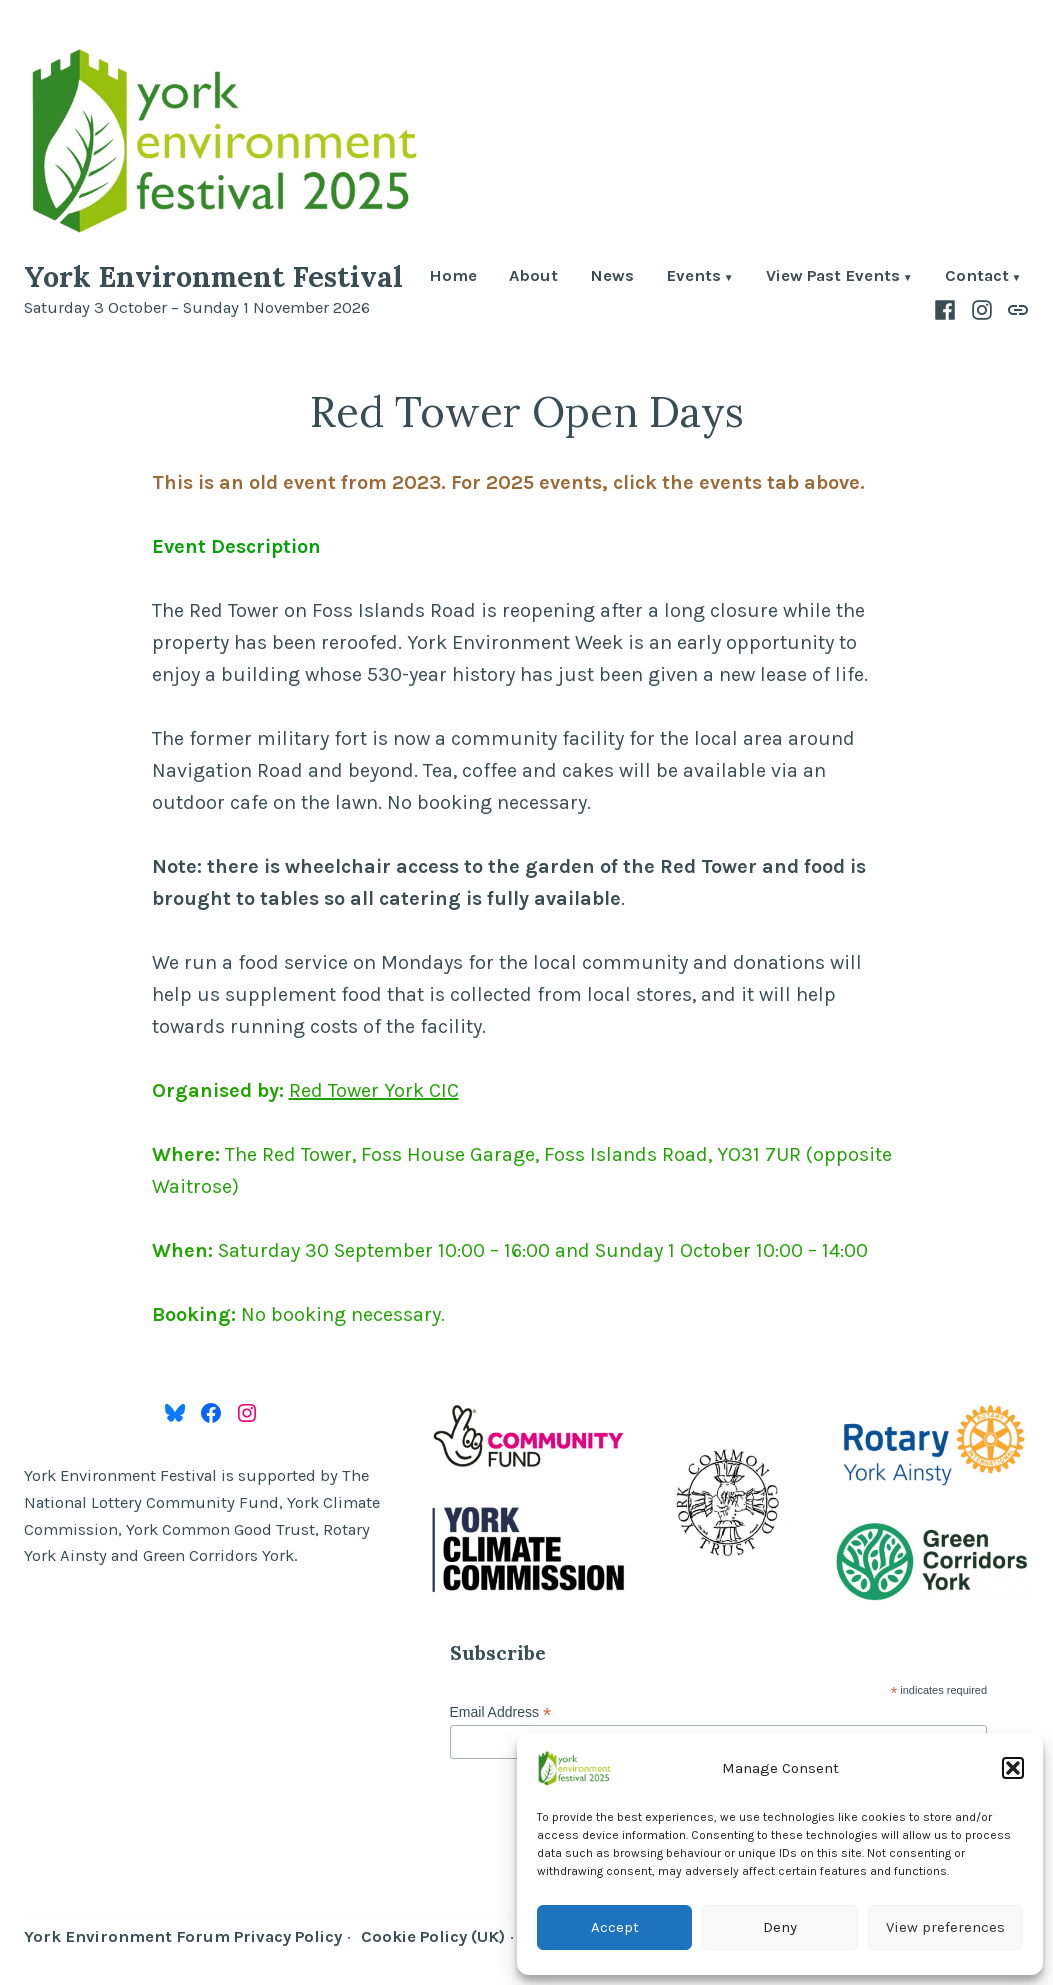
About (533, 277)
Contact (977, 277)
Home (453, 277)
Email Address (501, 1712)
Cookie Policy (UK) (433, 1936)
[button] (1013, 1768)
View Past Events (833, 277)
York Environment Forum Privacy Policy (183, 1936)
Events (693, 277)
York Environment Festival (213, 276)
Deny (780, 1927)
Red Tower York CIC (374, 1090)
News (612, 277)
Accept (615, 1927)
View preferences (945, 1927)
